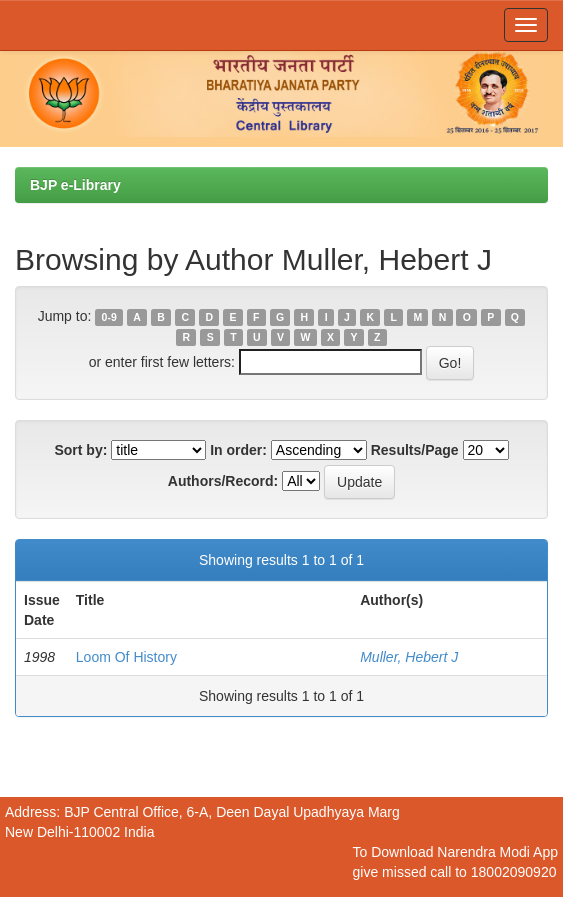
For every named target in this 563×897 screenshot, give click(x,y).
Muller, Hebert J (409, 657)
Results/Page (415, 450)
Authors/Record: (223, 481)
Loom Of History (126, 657)
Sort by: (80, 450)
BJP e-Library (75, 185)
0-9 (109, 317)
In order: (238, 450)
